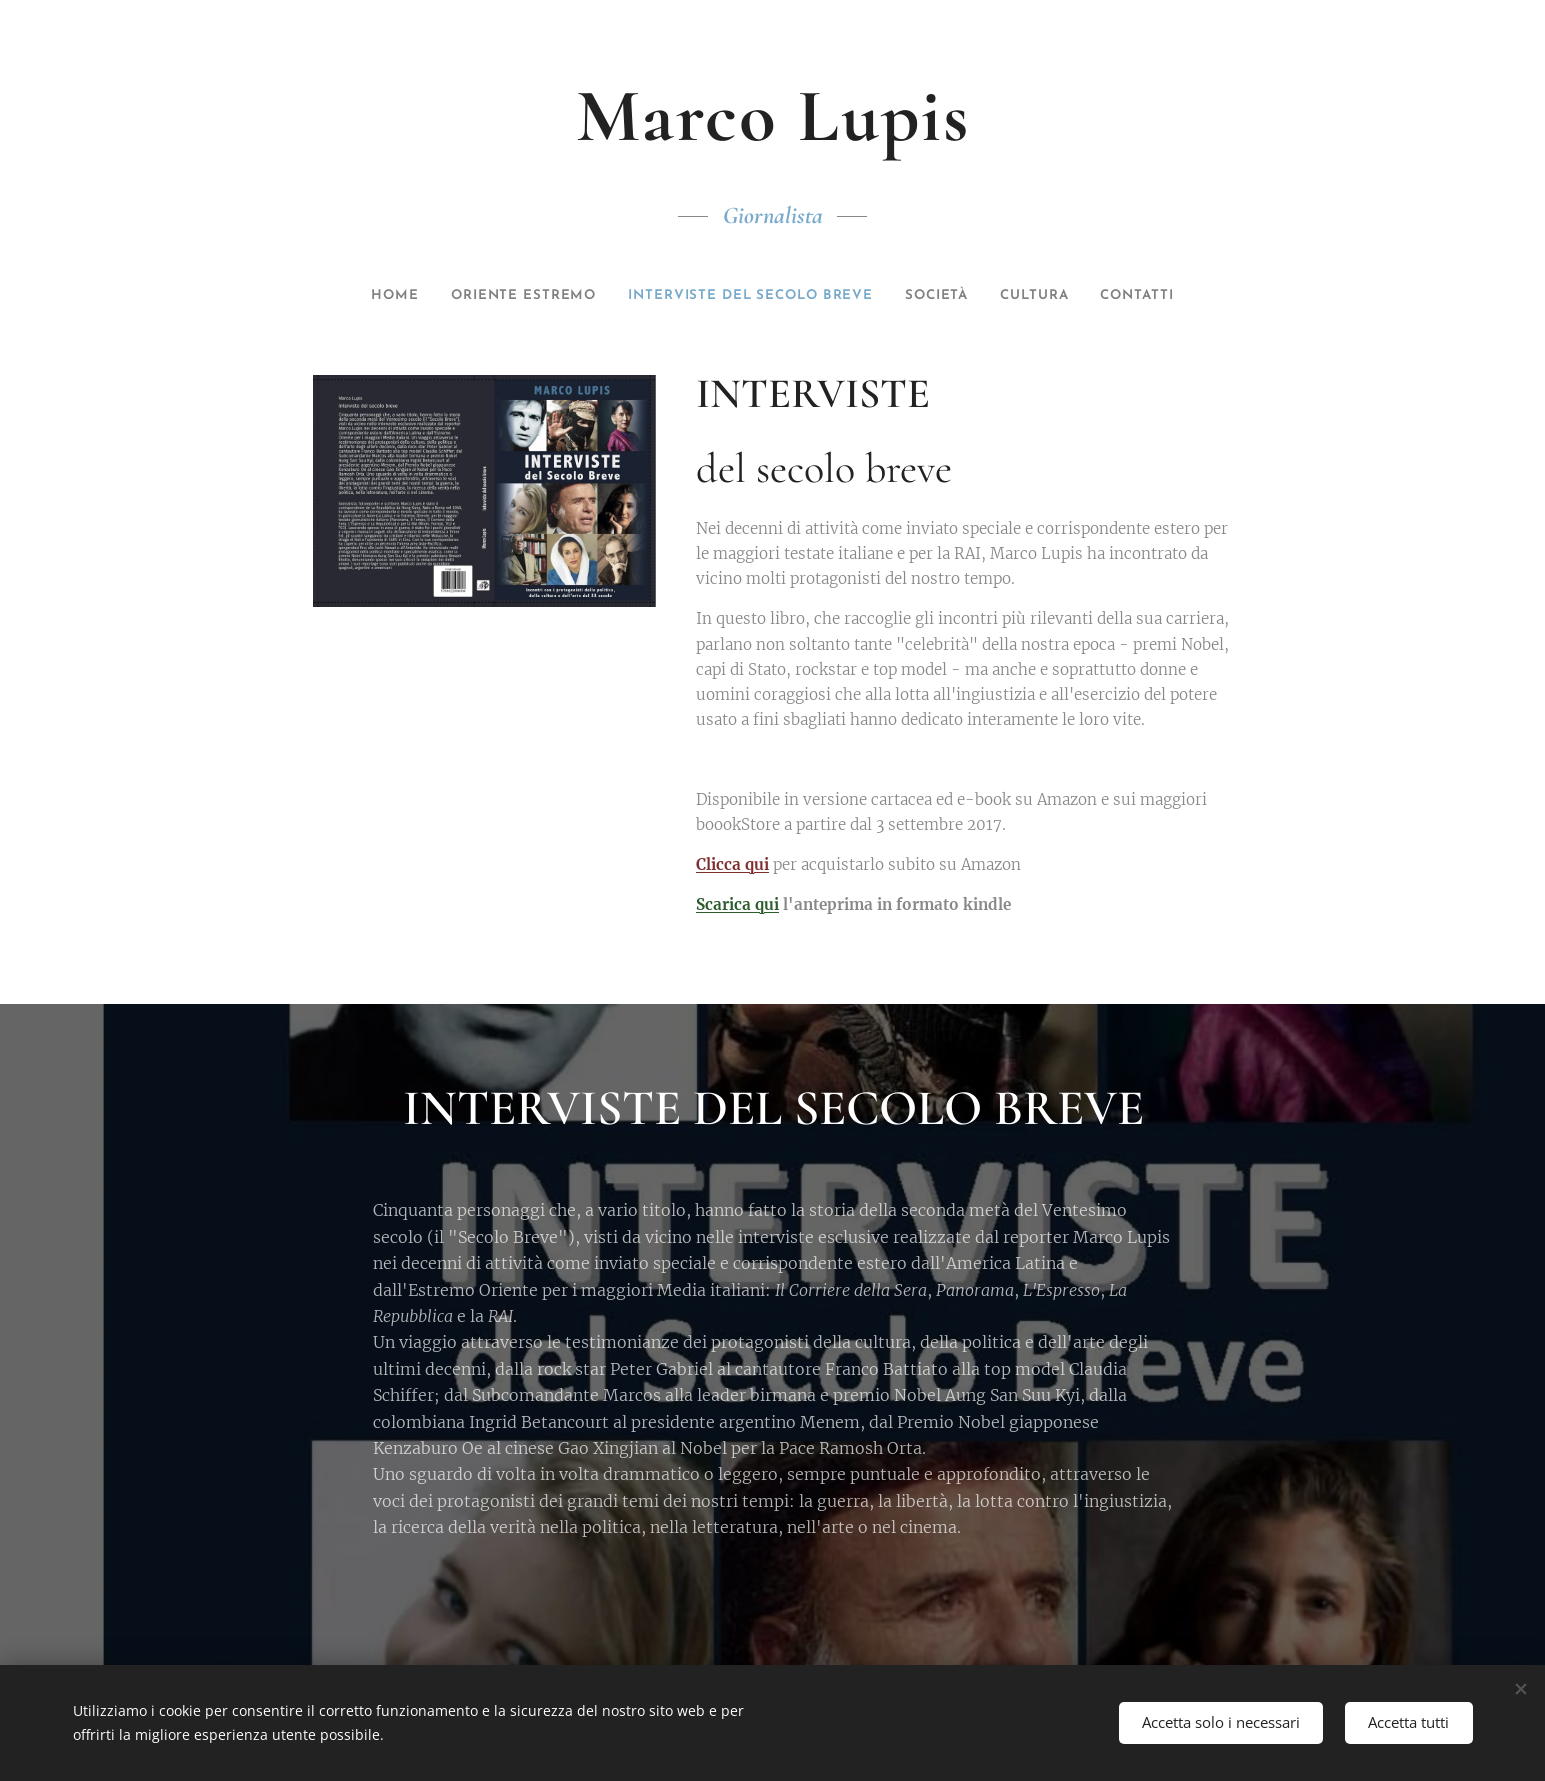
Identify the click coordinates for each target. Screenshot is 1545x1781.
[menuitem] (367, 296)
